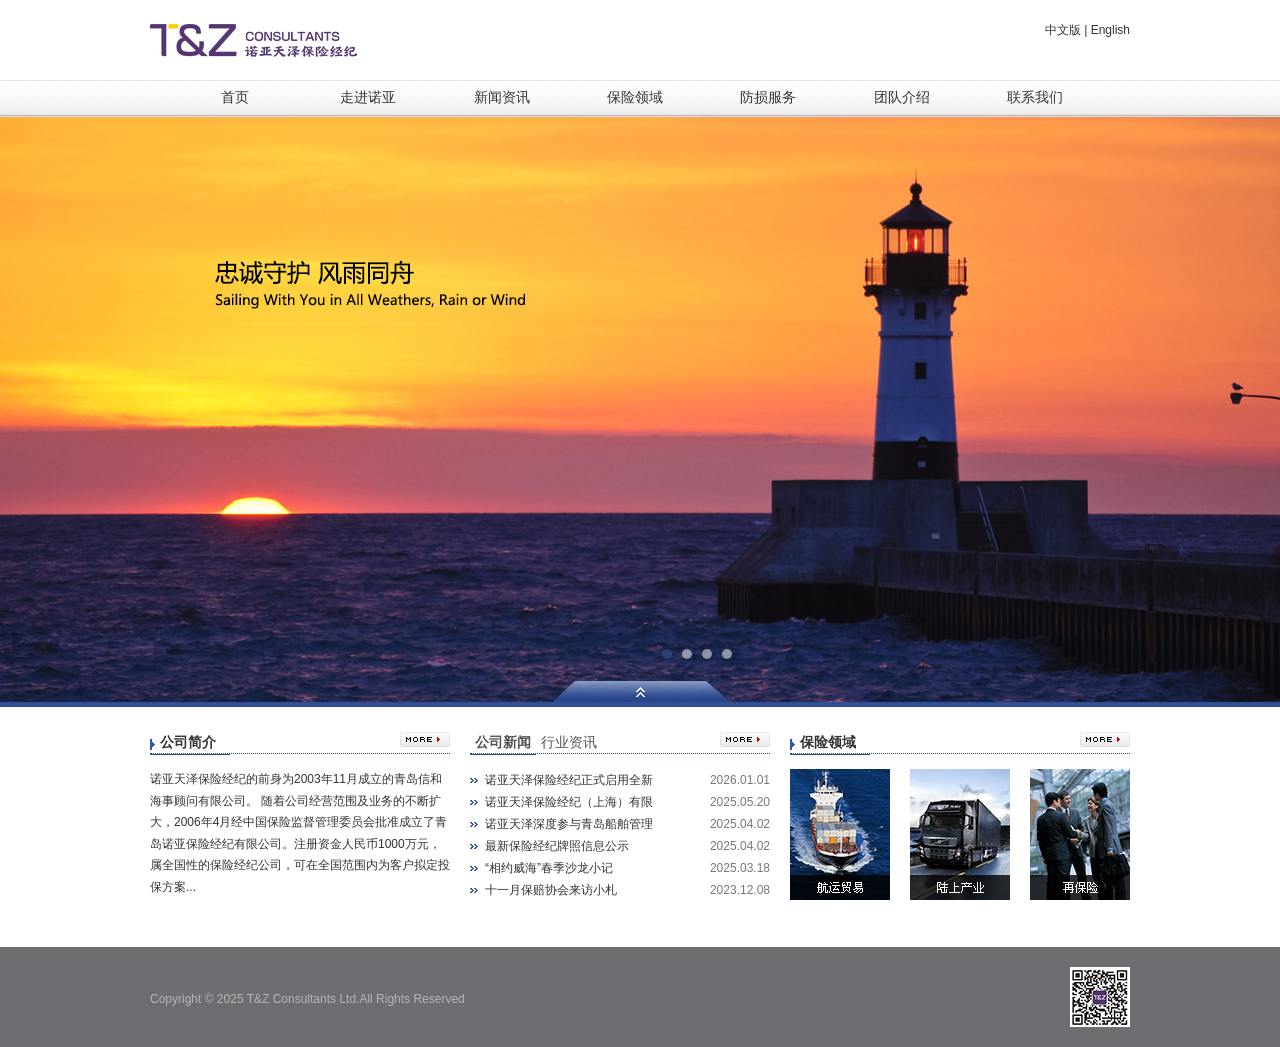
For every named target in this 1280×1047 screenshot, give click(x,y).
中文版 (1063, 30)
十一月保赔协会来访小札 (551, 890)
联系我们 (1035, 97)
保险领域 (635, 97)
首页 (235, 97)
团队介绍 (902, 97)
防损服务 (768, 97)
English (1110, 30)
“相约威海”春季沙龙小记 (549, 868)
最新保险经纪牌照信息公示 (557, 846)
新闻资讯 (502, 97)
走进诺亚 (368, 97)
